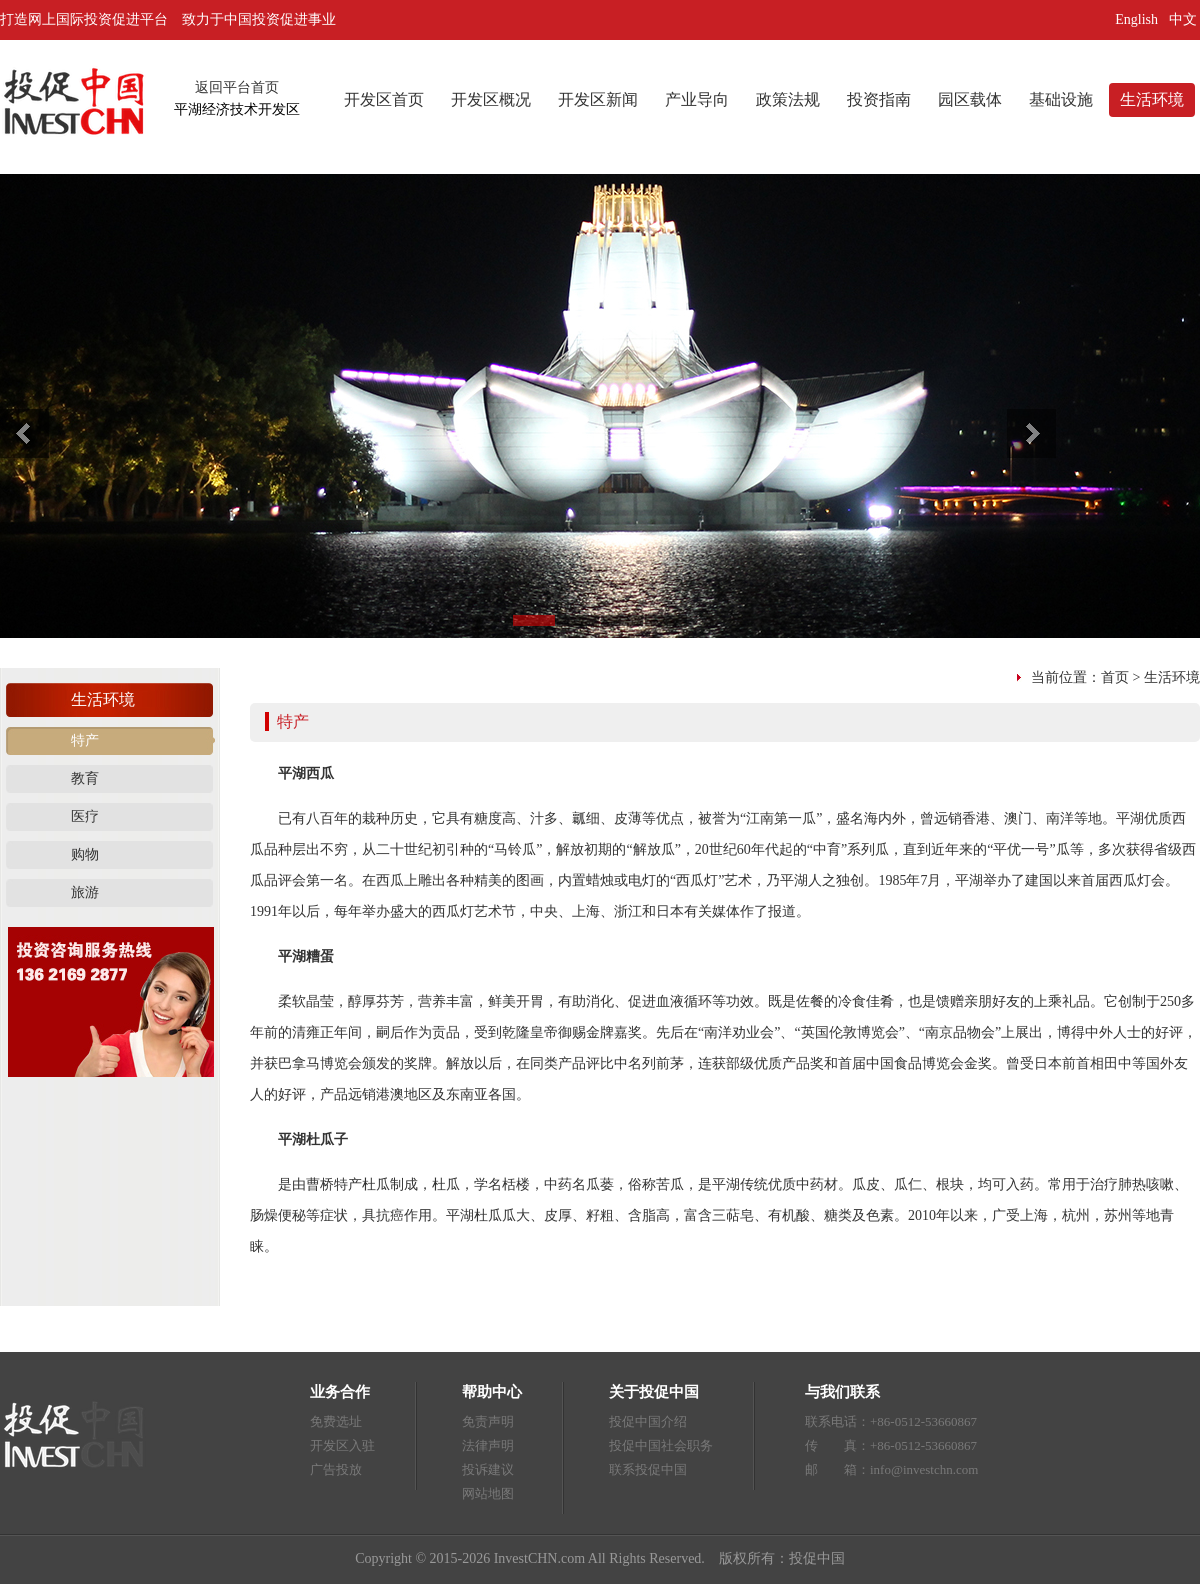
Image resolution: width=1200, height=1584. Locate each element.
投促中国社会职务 (661, 1445)
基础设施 (1061, 99)
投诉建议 (488, 1469)
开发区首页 (384, 99)
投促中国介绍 (648, 1421)
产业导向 (697, 99)
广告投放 (336, 1469)
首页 (1115, 677)
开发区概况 (491, 99)
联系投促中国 (648, 1469)
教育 (85, 778)
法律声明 (488, 1445)
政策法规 (788, 99)
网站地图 (488, 1493)
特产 (85, 740)
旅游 (85, 892)
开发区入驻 (342, 1445)
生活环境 (1152, 99)
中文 (1185, 19)
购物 (85, 854)
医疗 (85, 816)
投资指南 (879, 99)
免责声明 (488, 1421)
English (1136, 19)
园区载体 (970, 99)
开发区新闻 (598, 99)
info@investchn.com (924, 1469)
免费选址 (336, 1421)
